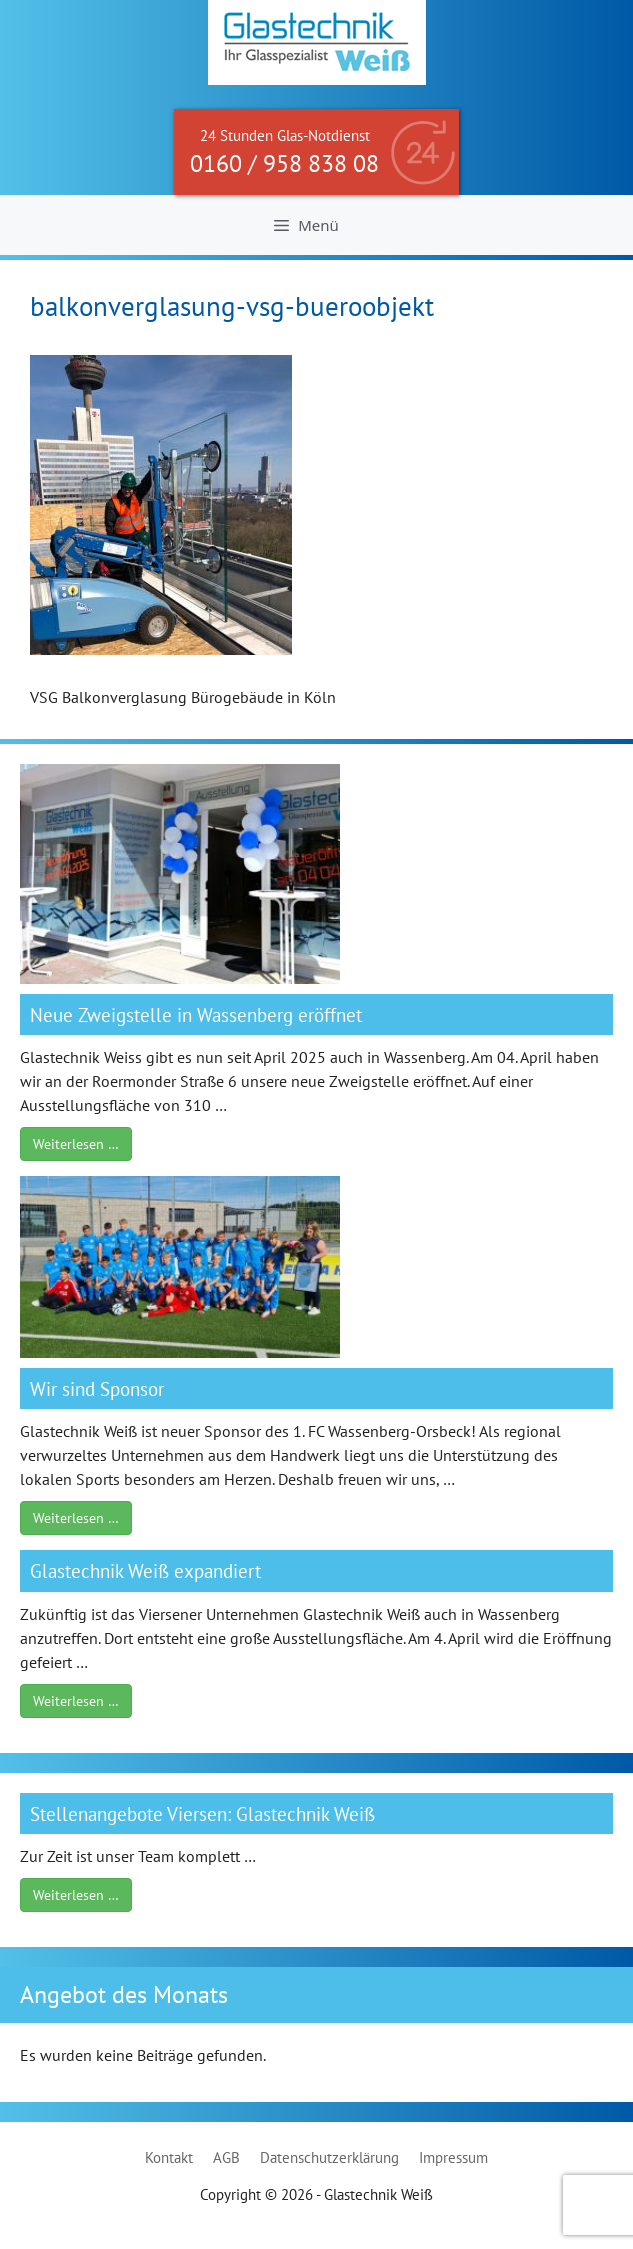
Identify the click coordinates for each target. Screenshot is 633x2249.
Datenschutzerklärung (329, 2157)
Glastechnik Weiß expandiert (145, 1570)
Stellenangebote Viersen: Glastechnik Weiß (202, 1813)
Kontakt (169, 2157)
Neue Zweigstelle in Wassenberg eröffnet (196, 1014)
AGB (226, 2157)
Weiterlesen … (76, 1144)
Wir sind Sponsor (97, 1388)
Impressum (453, 2157)
